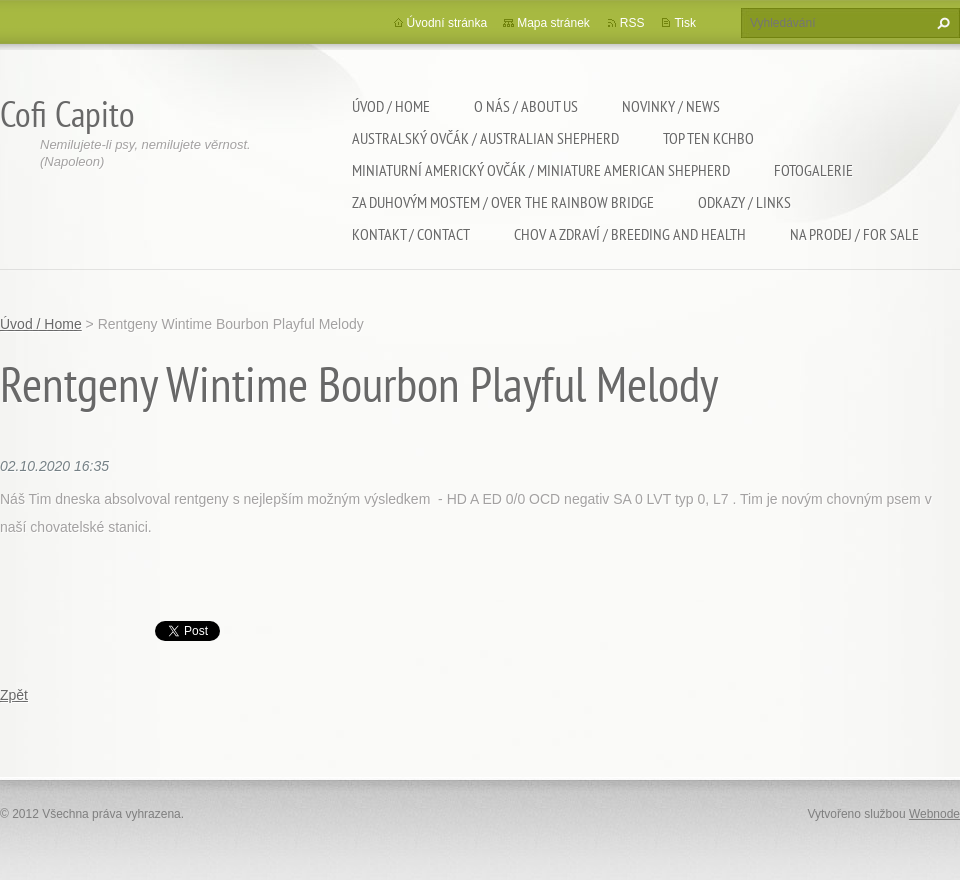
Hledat (941, 23)
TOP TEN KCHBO (708, 138)
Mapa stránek (553, 23)
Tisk (685, 23)
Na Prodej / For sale (854, 234)
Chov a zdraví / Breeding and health (630, 234)
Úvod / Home (391, 106)
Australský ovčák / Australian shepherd (485, 138)
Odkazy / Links (744, 202)
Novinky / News (671, 106)
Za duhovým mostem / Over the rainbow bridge (503, 202)
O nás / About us (526, 106)
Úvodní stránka (447, 23)
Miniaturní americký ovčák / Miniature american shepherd (541, 170)
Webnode (934, 814)
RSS (632, 23)
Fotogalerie (813, 170)
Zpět (14, 695)
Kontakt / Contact (411, 234)
